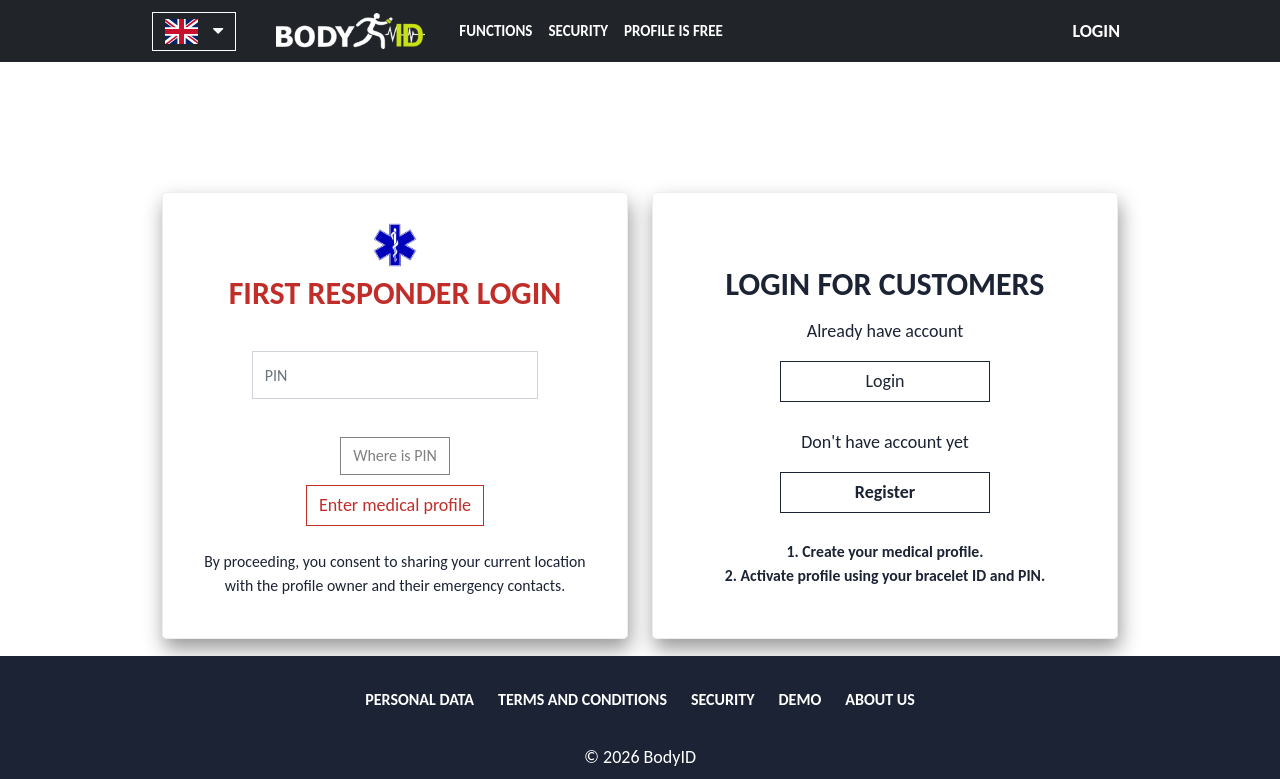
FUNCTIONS (495, 31)
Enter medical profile (395, 505)
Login (1096, 31)
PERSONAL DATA (419, 699)
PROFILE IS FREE (673, 31)
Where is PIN (395, 455)
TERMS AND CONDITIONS (582, 699)
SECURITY (578, 31)
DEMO (800, 699)
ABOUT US (879, 699)
